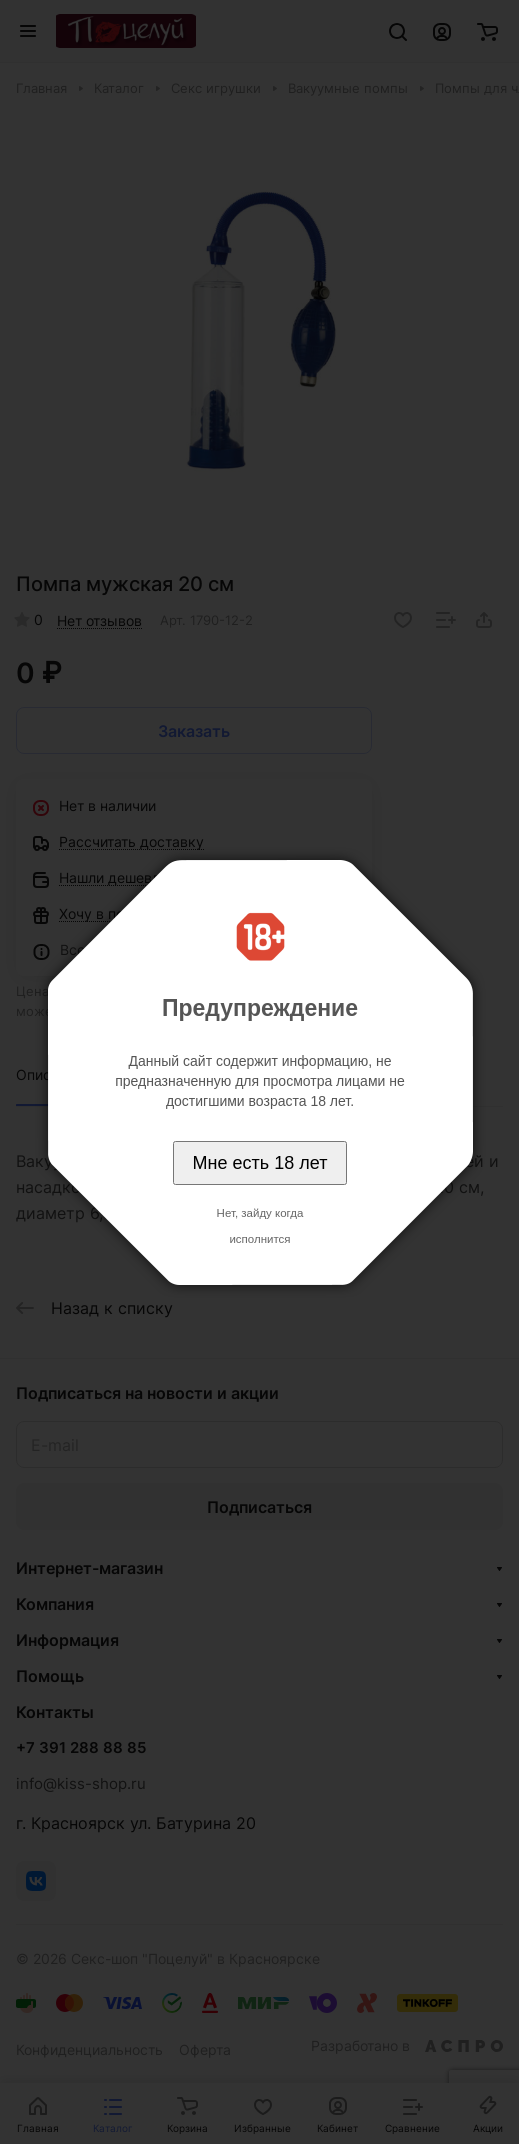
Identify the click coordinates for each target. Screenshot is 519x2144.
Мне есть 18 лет (260, 1163)
